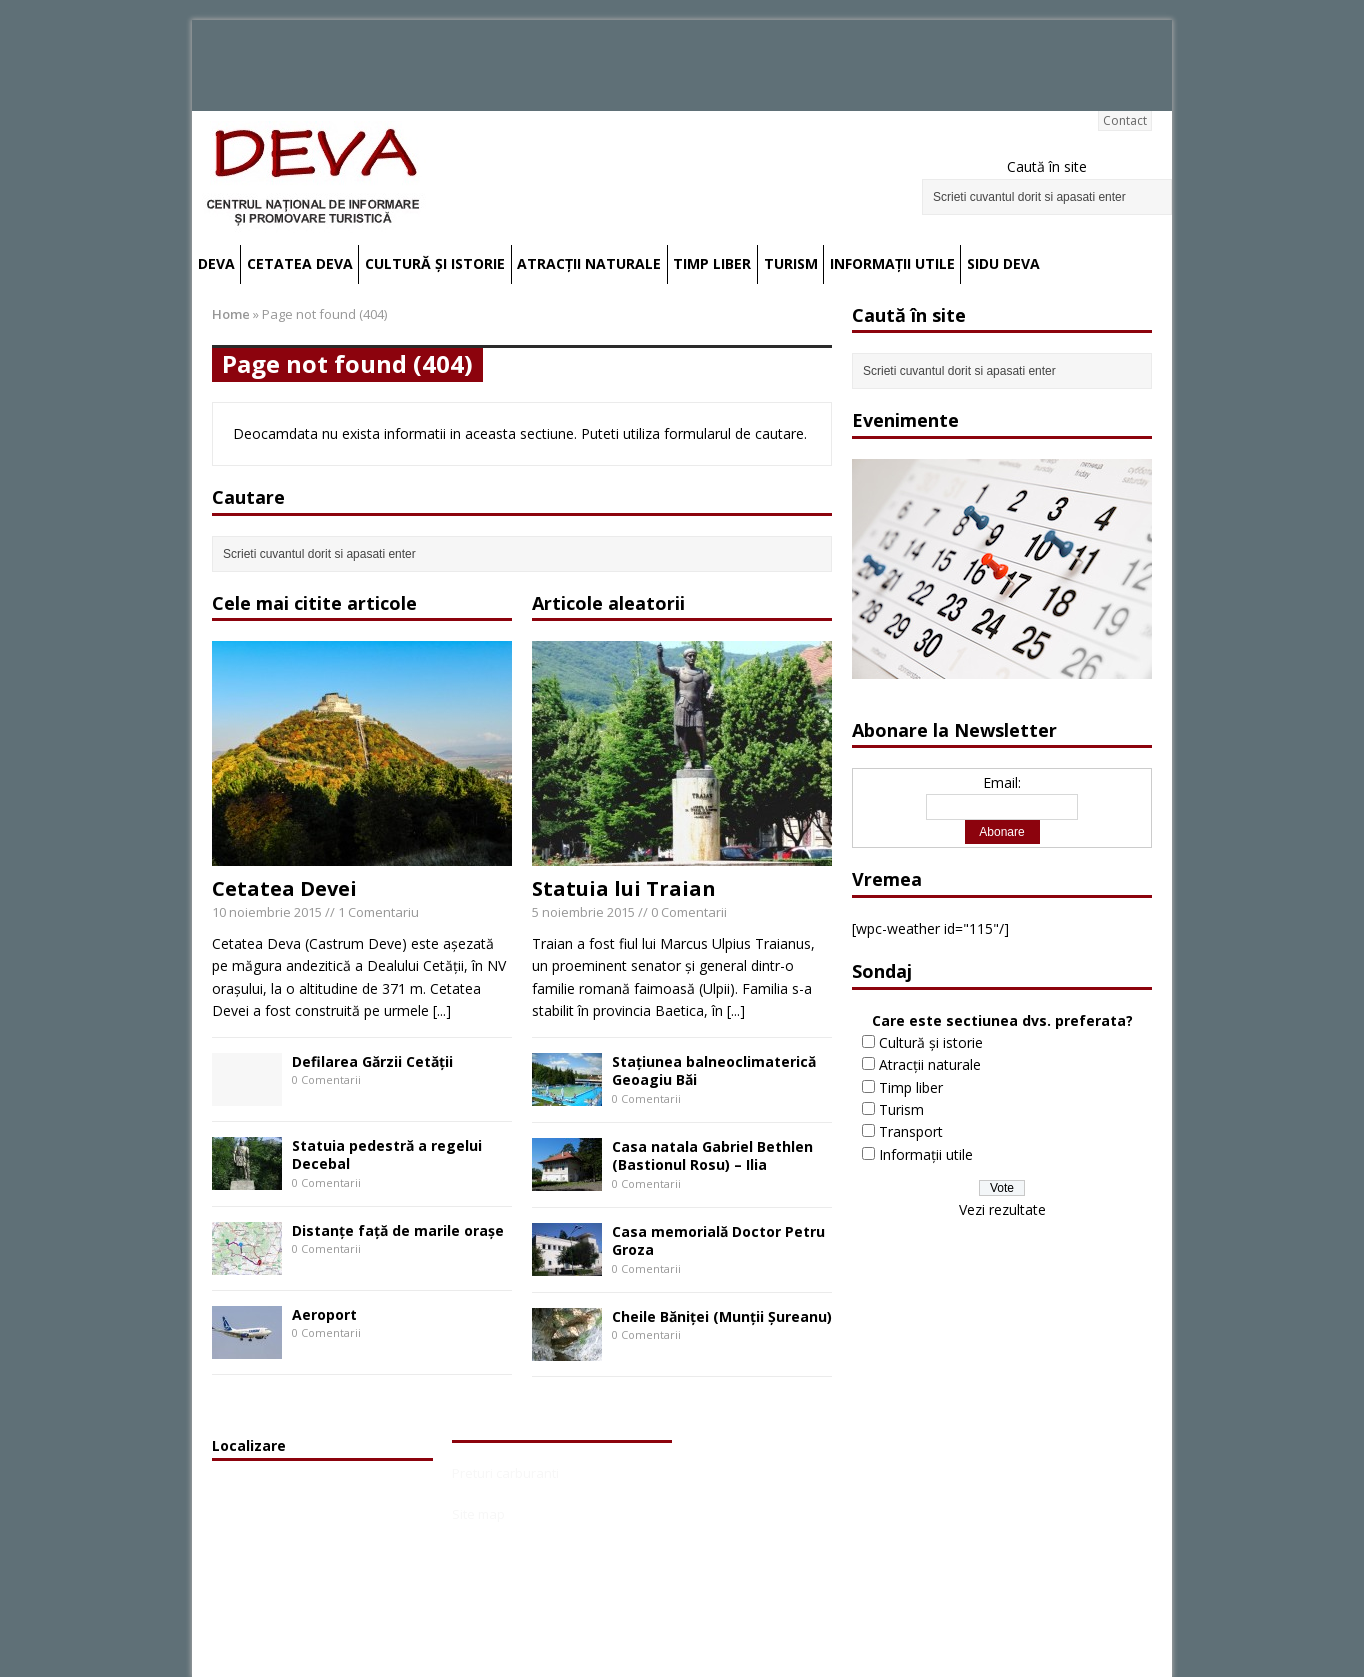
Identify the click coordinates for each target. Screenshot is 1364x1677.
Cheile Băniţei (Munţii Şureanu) (722, 1316)
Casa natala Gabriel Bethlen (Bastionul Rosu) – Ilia (712, 1155)
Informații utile (892, 263)
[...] (442, 1010)
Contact (1125, 120)
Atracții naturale (589, 263)
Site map (478, 1514)
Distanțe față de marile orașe (398, 1230)
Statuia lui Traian (624, 888)
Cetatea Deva (300, 263)
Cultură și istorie (435, 263)
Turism (791, 263)
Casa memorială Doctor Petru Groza (718, 1240)
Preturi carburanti (505, 1473)
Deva (216, 263)
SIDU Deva (1003, 263)
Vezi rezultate (1002, 1209)
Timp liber (712, 263)
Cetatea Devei (284, 888)
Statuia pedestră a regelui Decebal (387, 1154)
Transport (911, 1131)
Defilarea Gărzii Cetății (372, 1061)
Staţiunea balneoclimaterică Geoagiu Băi (714, 1070)
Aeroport (324, 1314)
